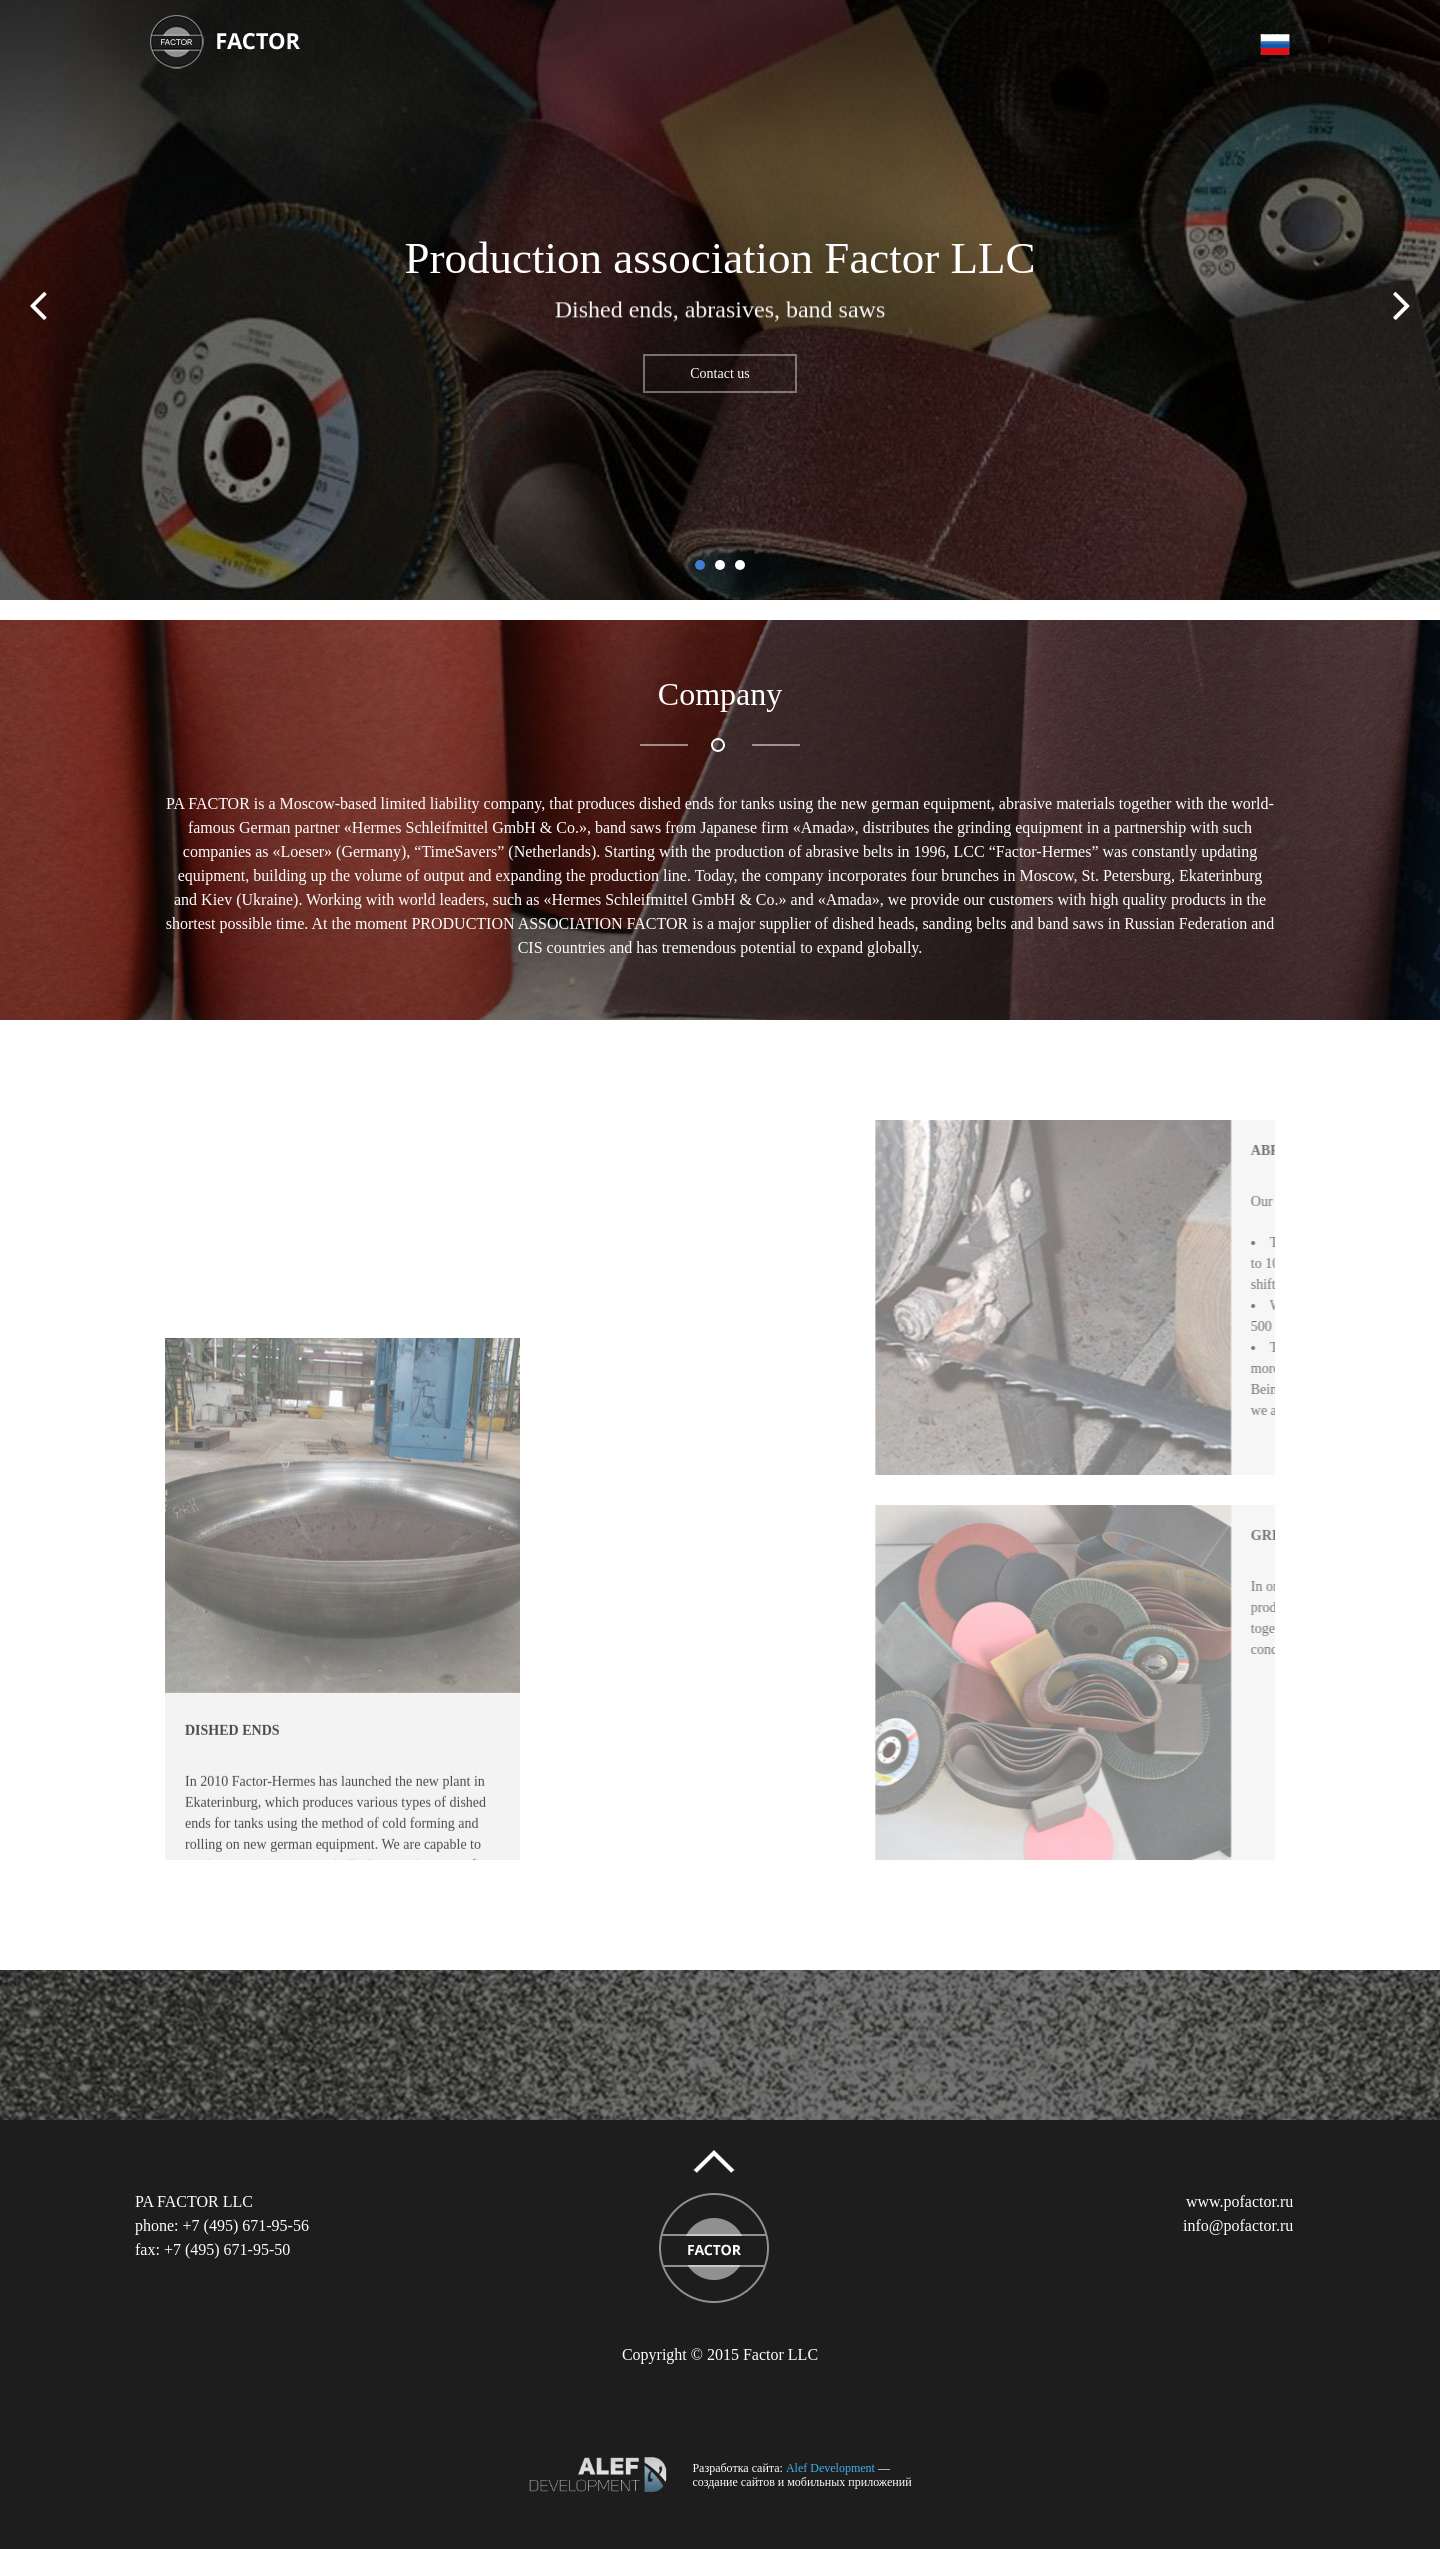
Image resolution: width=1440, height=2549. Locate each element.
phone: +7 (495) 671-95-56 (222, 2225)
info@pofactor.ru (1238, 2225)
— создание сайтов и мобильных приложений (801, 2475)
